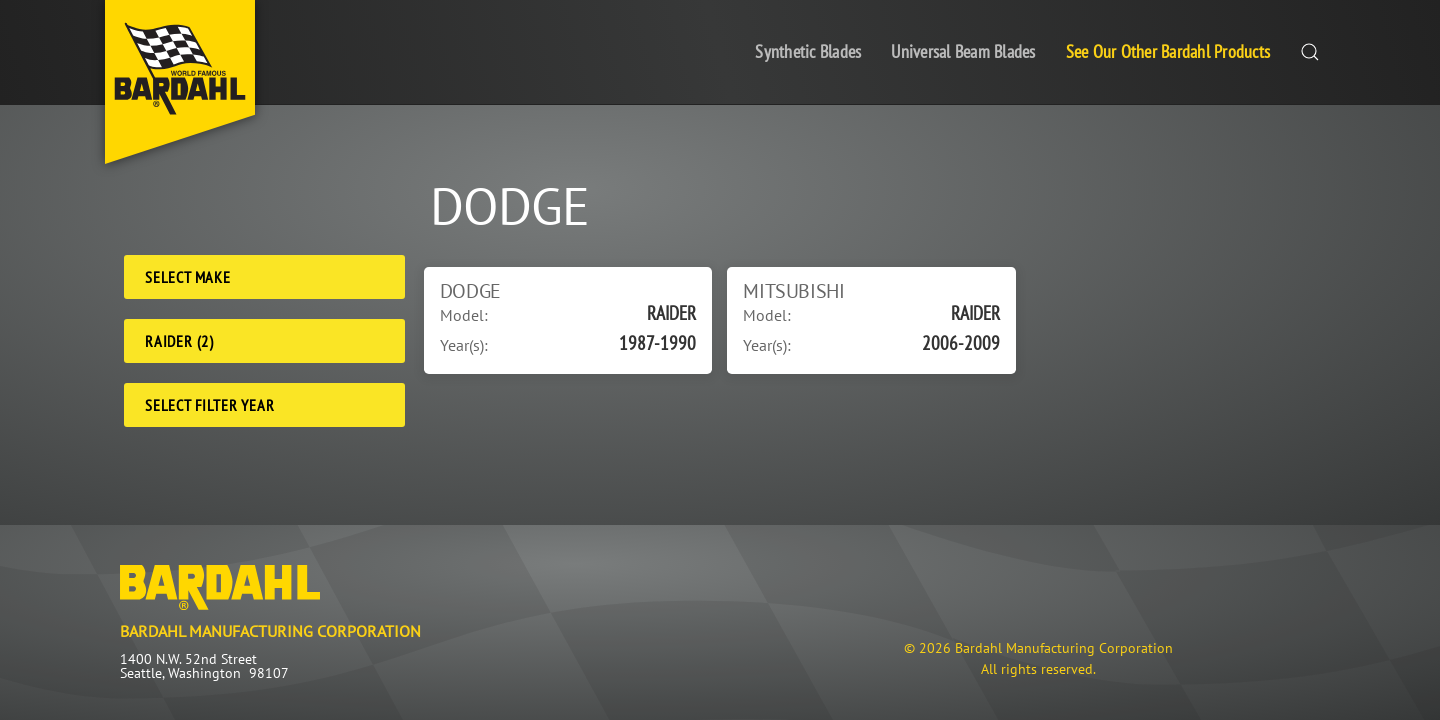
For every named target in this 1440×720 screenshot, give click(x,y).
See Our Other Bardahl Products (1168, 51)
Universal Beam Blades (963, 51)
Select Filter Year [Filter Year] (209, 405)
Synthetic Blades (808, 51)
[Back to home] (180, 82)
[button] (1310, 52)
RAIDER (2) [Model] (179, 341)
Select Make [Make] (188, 277)
